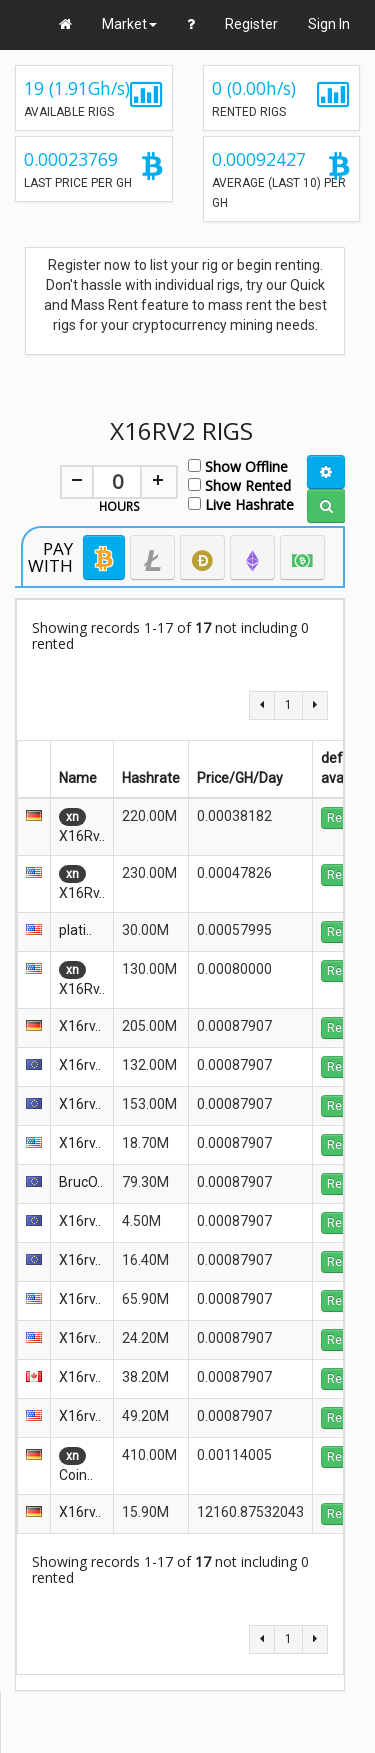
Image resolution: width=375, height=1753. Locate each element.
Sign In (329, 24)
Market (129, 24)
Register (251, 24)
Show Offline (238, 465)
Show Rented (239, 484)
